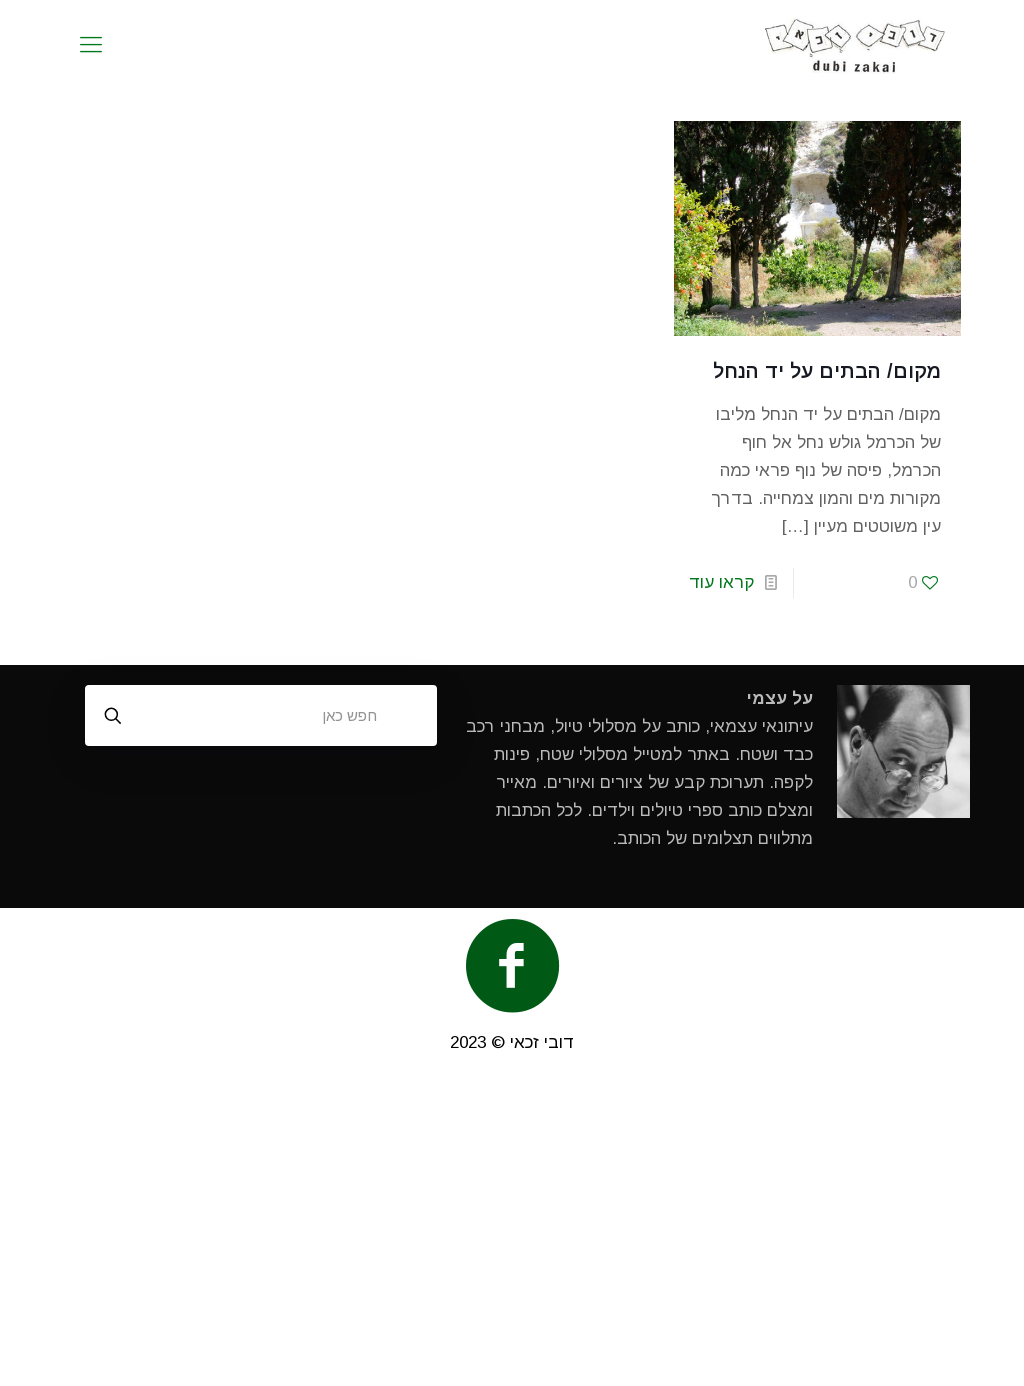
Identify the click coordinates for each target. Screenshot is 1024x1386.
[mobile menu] (91, 45)
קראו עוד (721, 582)
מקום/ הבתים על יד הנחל (827, 371)
